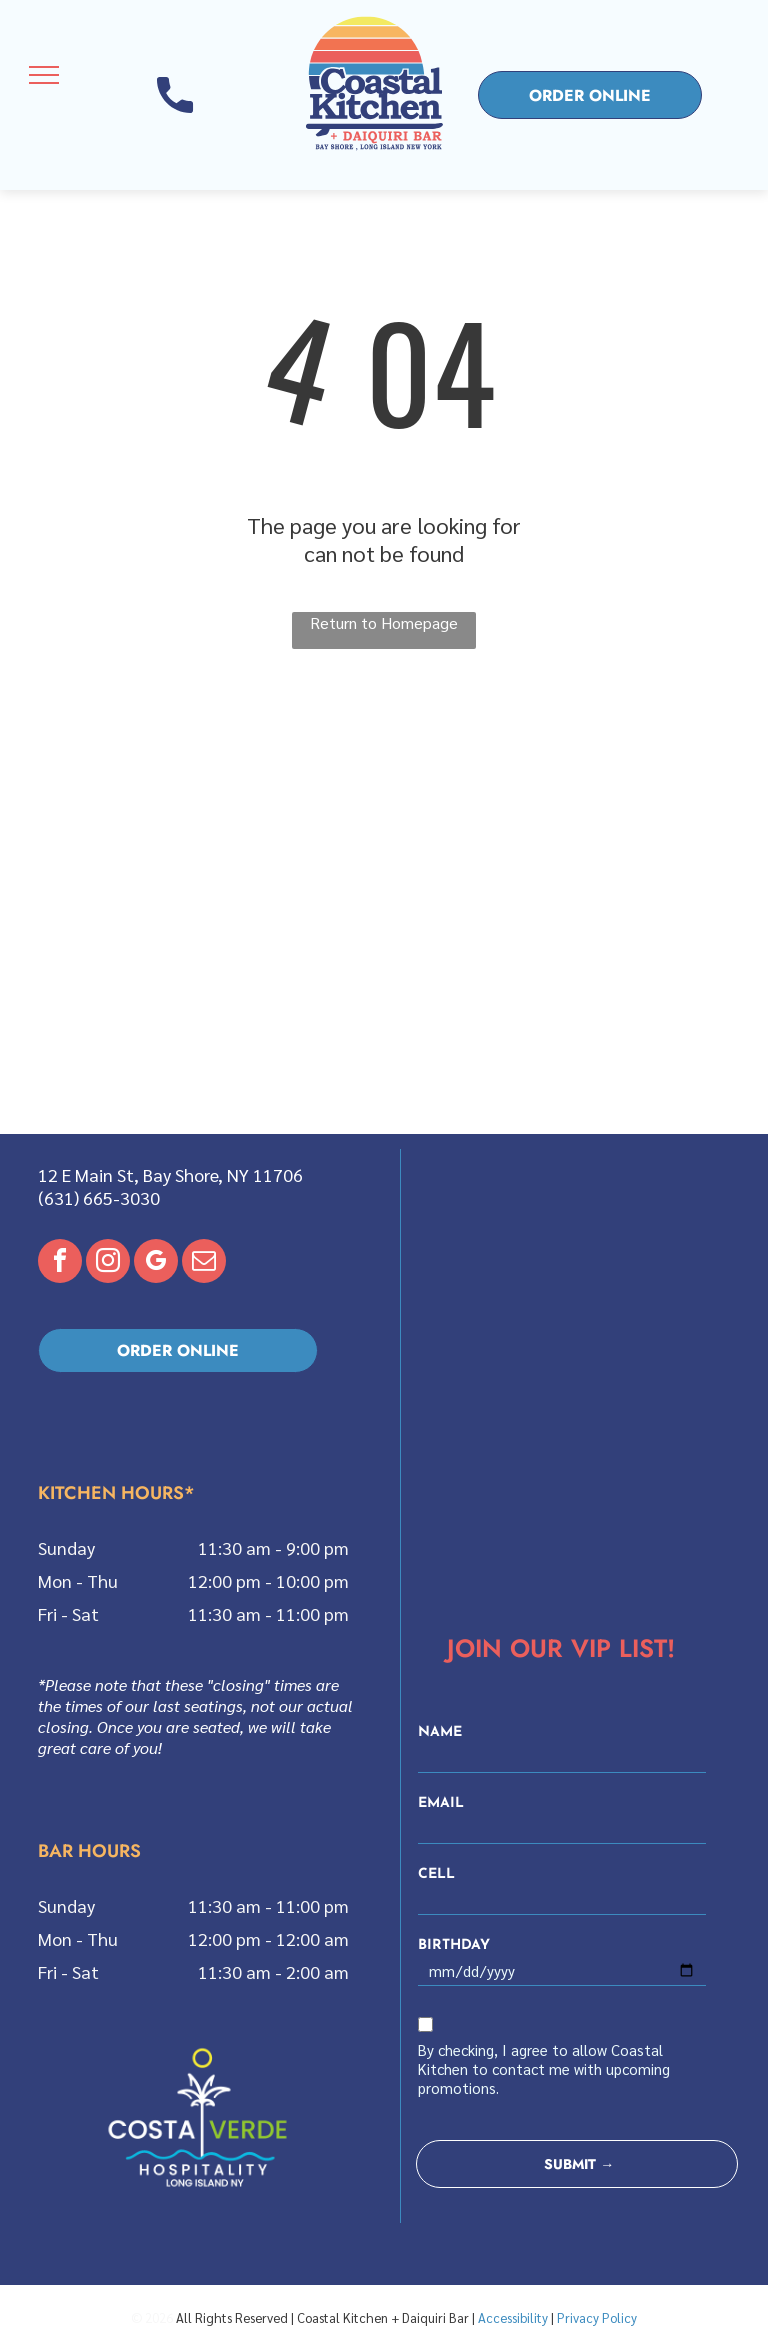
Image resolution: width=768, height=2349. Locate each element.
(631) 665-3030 (99, 1197)
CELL (436, 1874)
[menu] (44, 75)
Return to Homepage (384, 622)
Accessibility (513, 2317)
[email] (204, 1263)
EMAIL (441, 1803)
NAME (440, 1732)
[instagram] (108, 1263)
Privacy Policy (597, 2317)
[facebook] (60, 1263)
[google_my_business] (156, 1263)
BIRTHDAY (454, 1945)
